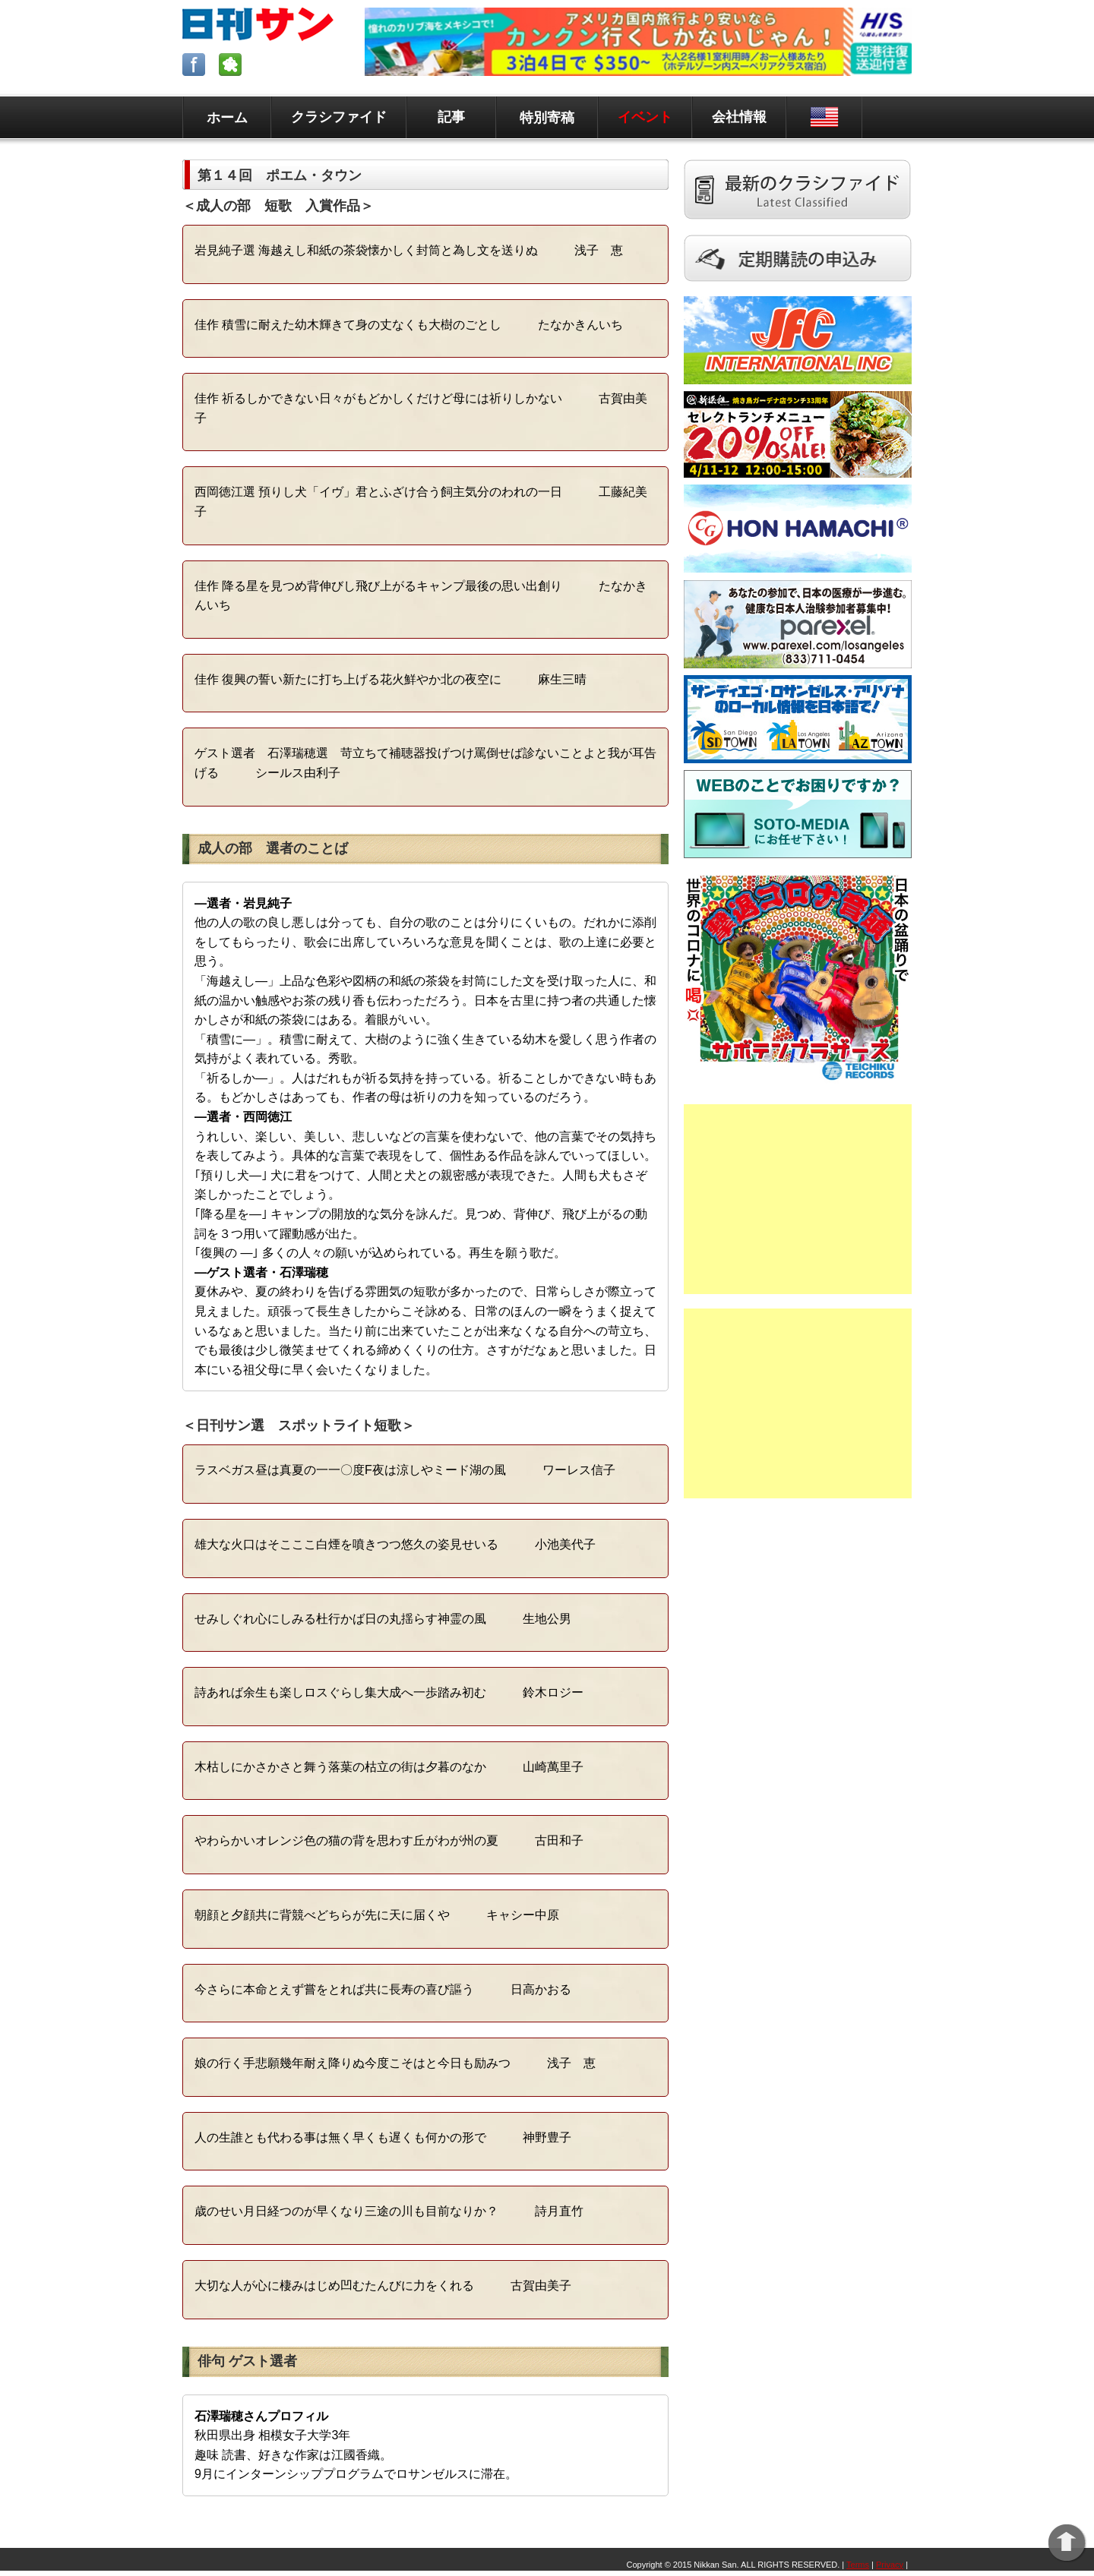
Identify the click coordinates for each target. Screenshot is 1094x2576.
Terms (857, 2564)
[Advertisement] (798, 1199)
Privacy (889, 2564)
